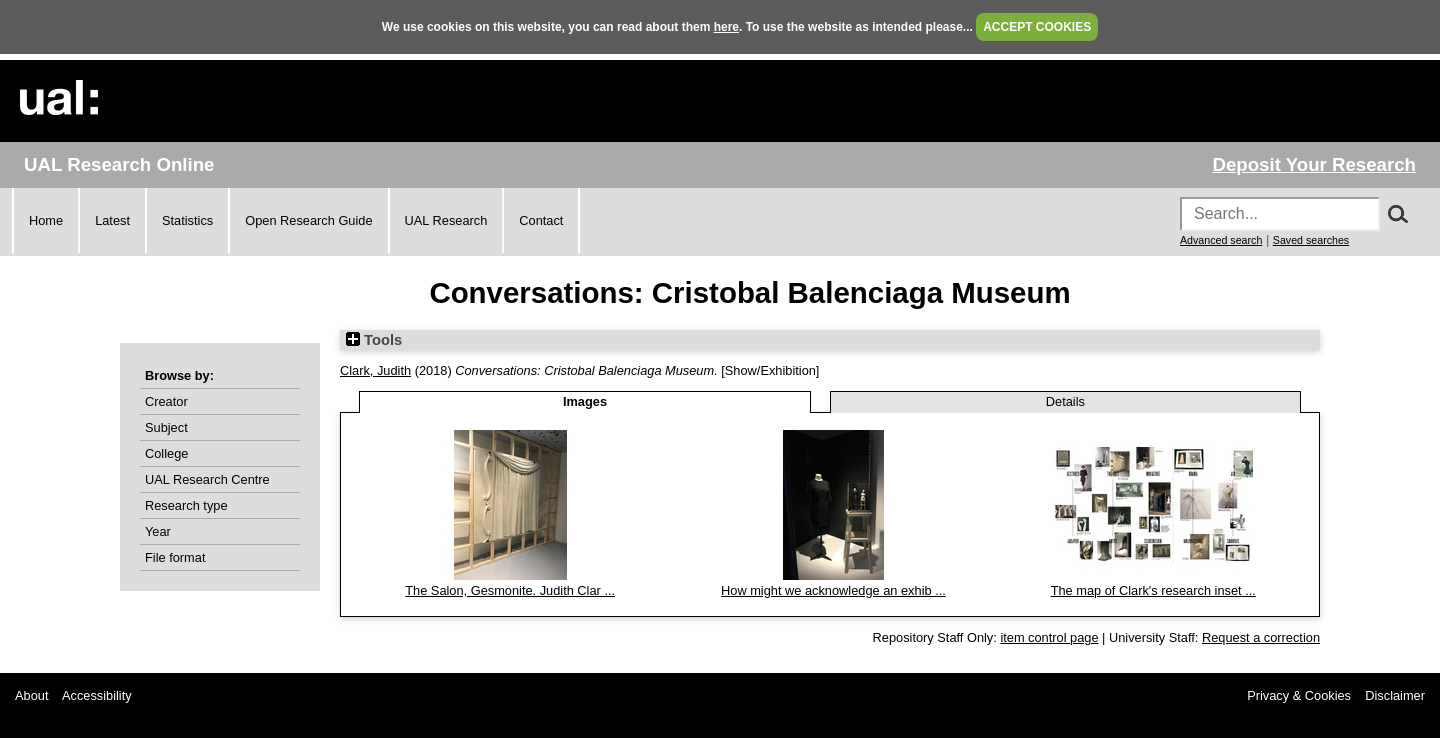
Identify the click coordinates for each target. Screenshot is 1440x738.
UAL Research (446, 220)
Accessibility (97, 695)
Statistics (187, 220)
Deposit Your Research (1314, 164)
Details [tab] (1065, 401)
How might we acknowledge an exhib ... (833, 590)
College (166, 453)
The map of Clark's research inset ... (1153, 590)
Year (158, 531)
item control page (1049, 637)
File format (175, 557)
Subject (166, 427)
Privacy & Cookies (1299, 695)
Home (46, 220)
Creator (166, 401)
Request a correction (1261, 637)
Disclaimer (1395, 695)
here (726, 27)
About (31, 695)
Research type (186, 505)
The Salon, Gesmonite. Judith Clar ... (510, 590)
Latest (112, 220)
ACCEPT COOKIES (1037, 27)
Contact (541, 220)
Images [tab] (585, 401)
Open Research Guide (308, 220)
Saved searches (1311, 240)
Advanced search (1221, 240)
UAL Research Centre (207, 479)
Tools (374, 340)
